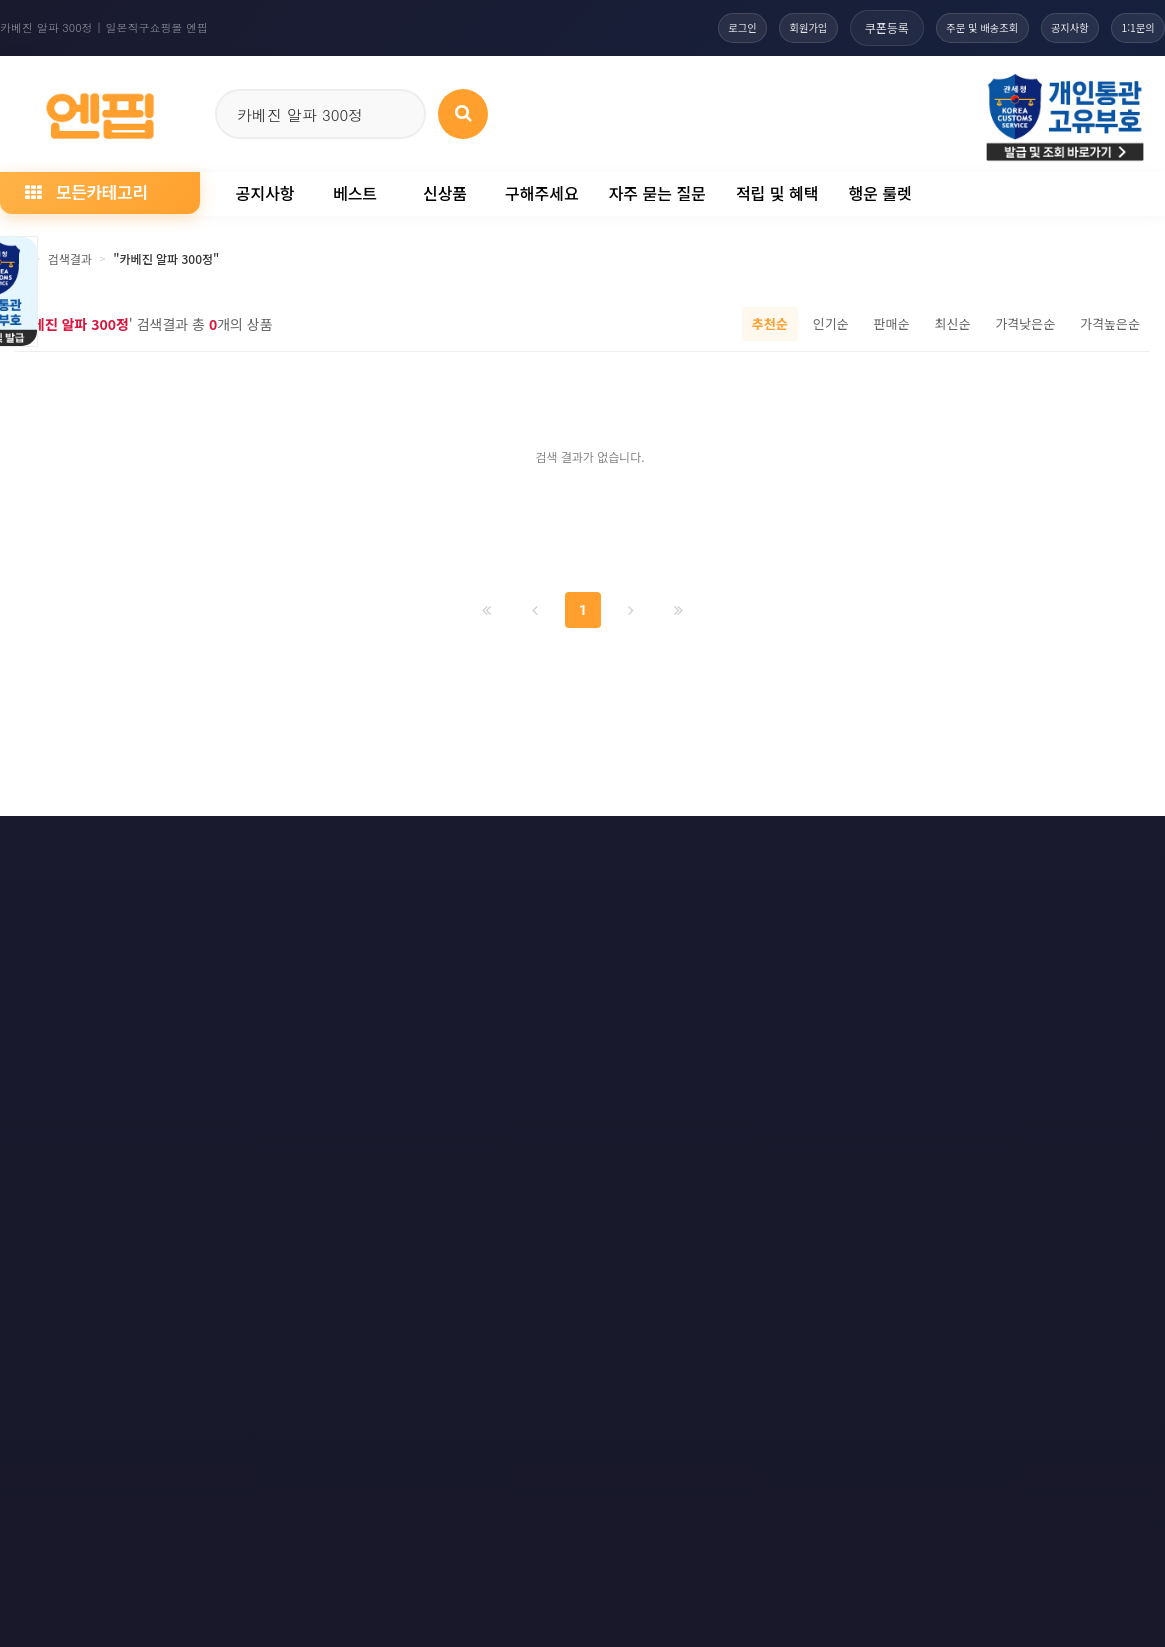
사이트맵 (707, 846)
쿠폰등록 (835, 27)
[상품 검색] (463, 114)
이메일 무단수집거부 (295, 846)
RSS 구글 (917, 846)
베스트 (355, 193)
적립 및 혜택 (777, 193)
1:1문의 (1130, 27)
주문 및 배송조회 (941, 27)
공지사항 (1047, 27)
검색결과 (70, 258)
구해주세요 (542, 193)
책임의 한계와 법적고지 (463, 846)
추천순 (770, 323)
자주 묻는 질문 (657, 193)
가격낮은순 (1025, 323)
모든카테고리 (86, 191)
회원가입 (749, 27)
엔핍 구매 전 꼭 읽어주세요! (863, 1119)
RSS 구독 (811, 846)
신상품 (445, 193)
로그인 (668, 27)
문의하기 (603, 846)
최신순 (952, 323)
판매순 (892, 323)
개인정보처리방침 (140, 846)
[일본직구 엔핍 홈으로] (100, 110)
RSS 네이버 (1029, 846)
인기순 (831, 323)
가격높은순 (1110, 323)
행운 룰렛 (879, 193)
